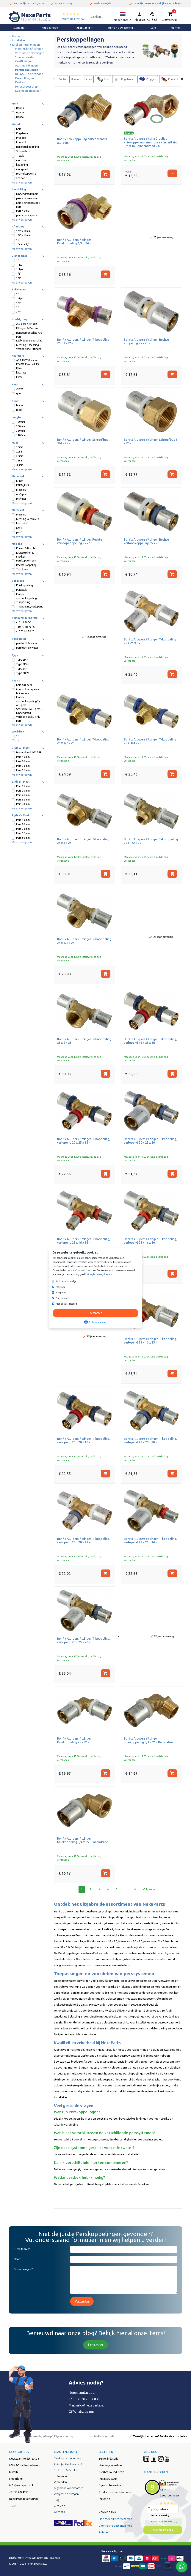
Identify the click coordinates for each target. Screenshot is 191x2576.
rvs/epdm (21, 494)
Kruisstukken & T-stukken (26, 554)
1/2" (18, 273)
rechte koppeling (26, 173)
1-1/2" (20, 264)
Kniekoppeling (24, 585)
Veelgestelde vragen (66, 2494)
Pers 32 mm (23, 770)
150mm (20, 421)
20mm (19, 451)
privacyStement (76, 1270)
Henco (20, 116)
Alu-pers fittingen (26, 323)
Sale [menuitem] (153, 27)
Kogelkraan (22, 133)
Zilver (19, 388)
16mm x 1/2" (23, 244)
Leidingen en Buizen (28, 90)
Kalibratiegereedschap (29, 340)
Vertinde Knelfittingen (29, 53)
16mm (19, 447)
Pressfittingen (24, 78)
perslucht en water (27, 647)
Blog (57, 2499)
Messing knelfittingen (29, 48)
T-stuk (20, 155)
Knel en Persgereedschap (26, 84)
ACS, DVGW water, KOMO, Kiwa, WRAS (27, 362)
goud (19, 393)
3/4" (18, 278)
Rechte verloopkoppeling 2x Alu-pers (28, 701)
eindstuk (21, 160)
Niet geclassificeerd (66, 1303)
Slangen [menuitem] (20, 27)
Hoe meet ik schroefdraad (115, 2518)
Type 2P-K (22, 659)
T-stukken (22, 569)
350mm (20, 430)
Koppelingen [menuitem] (51, 27)
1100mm (21, 435)
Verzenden (82, 2301)
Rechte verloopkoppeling (26, 596)
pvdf (18, 532)
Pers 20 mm (23, 761)
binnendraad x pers (27, 193)
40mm (19, 464)
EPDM (19, 480)
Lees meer (95, 2345)
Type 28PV (22, 673)
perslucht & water (26, 643)
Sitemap (55, 2557)
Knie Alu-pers (24, 684)
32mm (19, 460)
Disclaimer (16, 2557)
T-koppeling (23, 602)
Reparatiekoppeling (27, 146)
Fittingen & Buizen (27, 328)
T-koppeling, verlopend (29, 606)
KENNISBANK (107, 2512)
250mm (20, 426)
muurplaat (22, 169)
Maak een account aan (67, 2458)
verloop (20, 178)
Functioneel (62, 1298)
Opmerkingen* (23, 2269)
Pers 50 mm (23, 837)
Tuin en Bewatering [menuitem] (122, 27)
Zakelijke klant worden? (68, 2464)
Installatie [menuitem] (84, 27)
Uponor (20, 112)
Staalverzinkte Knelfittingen (24, 59)
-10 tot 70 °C (23, 622)
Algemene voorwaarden (68, 2488)
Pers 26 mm (23, 765)
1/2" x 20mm (23, 235)
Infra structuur (108, 2478)
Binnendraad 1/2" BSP (29, 752)
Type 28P (21, 668)
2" (17, 307)
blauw (19, 405)
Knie (18, 128)
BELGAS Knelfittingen (29, 73)
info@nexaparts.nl (90, 2405)
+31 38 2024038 (18, 2492)
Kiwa (19, 368)
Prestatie (60, 1287)
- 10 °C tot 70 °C (25, 626)
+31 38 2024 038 (87, 2399)
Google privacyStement (100, 1274)
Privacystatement (36, 2557)
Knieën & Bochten (26, 548)
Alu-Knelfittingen (26, 65)
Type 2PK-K (22, 664)
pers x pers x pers (26, 215)
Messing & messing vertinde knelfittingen (29, 347)
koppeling (22, 164)
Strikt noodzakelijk (66, 1281)
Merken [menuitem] (176, 27)
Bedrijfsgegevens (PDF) (24, 2498)
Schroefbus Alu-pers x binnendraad (29, 711)
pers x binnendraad (27, 198)
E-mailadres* (22, 2249)
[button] (122, 16)
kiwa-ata (21, 372)
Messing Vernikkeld (27, 519)
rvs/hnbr (21, 498)
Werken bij (60, 2505)
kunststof (21, 523)
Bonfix (20, 108)
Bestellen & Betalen (66, 2470)
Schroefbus (23, 151)
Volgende (149, 1889)
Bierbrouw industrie (111, 2472)
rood (19, 409)
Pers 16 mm (23, 756)
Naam (17, 2259)
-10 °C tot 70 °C (25, 631)
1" (17, 260)
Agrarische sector (110, 2485)
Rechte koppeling (26, 565)
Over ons (59, 2511)
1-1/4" (20, 269)
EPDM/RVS (22, 485)
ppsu (19, 527)
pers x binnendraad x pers (28, 204)
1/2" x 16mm (23, 231)
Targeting (61, 1292)
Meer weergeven (22, 182)
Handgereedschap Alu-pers (29, 334)
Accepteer (96, 1312)
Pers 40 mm (23, 804)
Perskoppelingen (26, 560)
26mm (19, 456)
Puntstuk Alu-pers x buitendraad (27, 691)
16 (17, 239)
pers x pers (22, 210)
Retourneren (61, 2476)
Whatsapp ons (83, 2411)
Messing (21, 489)
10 (17, 736)
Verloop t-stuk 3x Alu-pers (28, 718)
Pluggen (21, 137)
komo (19, 377)
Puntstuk (21, 142)
